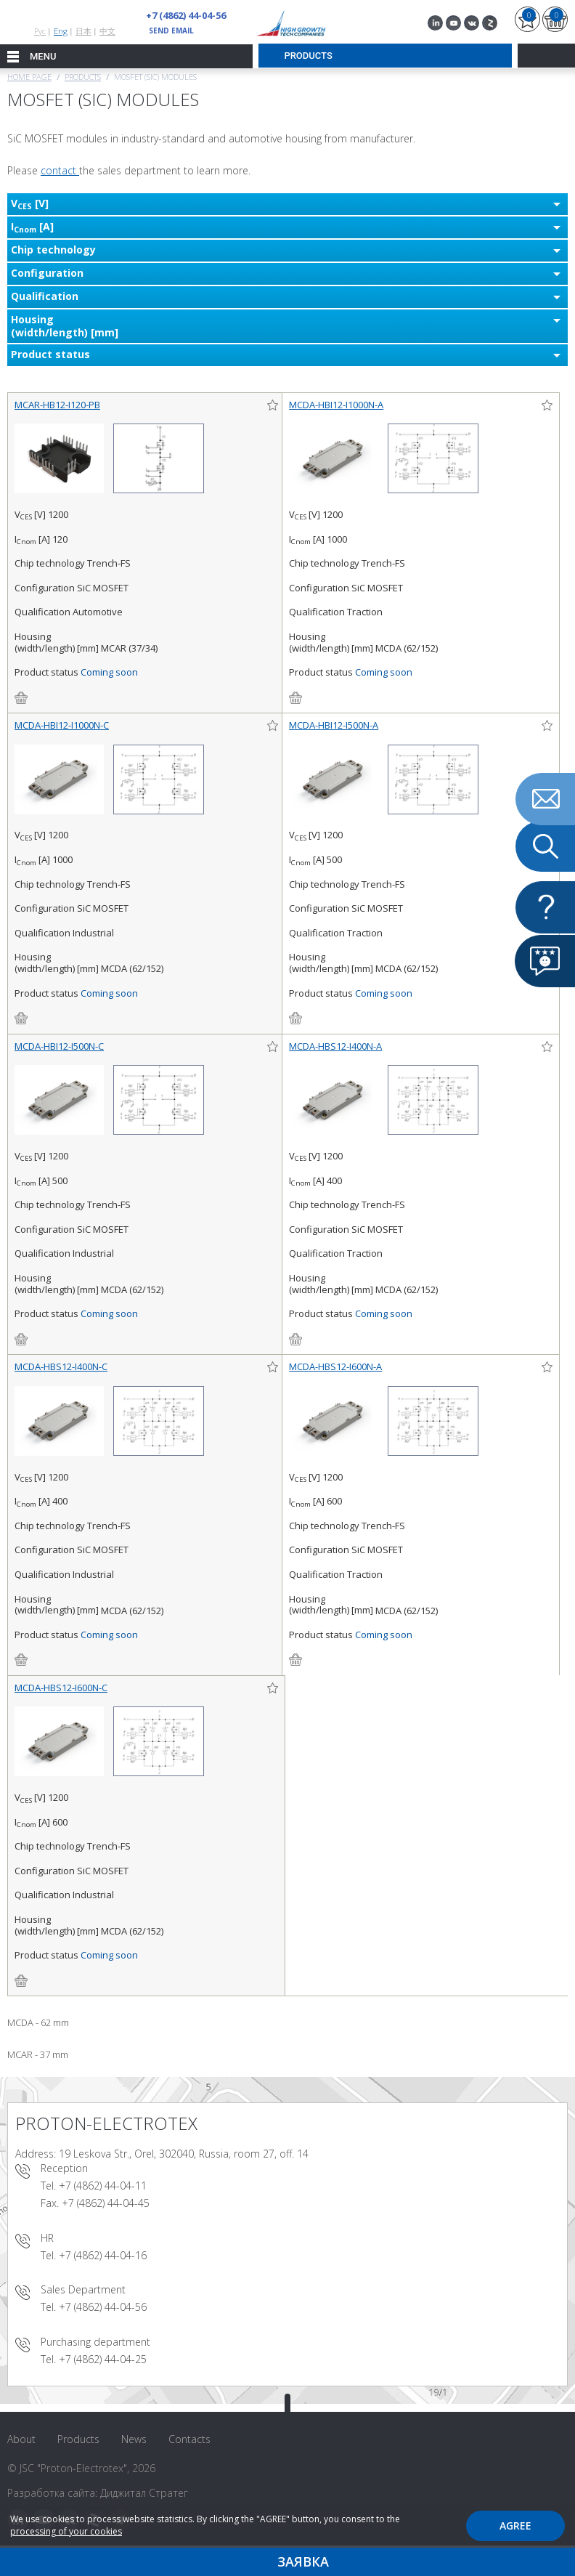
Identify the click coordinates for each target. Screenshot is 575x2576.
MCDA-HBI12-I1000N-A (336, 404)
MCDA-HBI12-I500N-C (59, 1046)
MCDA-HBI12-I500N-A (333, 725)
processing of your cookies (66, 2531)
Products (83, 76)
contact (60, 170)
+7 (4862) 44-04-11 (103, 2185)
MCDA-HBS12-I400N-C (61, 1366)
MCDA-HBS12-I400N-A (335, 1046)
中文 (107, 31)
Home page (29, 76)
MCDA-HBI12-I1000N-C (62, 725)
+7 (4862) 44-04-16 (103, 2255)
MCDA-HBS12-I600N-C (61, 1687)
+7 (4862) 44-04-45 (106, 2203)
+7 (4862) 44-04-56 (186, 15)
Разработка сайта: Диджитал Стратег (97, 2493)
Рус (40, 31)
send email (171, 30)
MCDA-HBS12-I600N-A (335, 1366)
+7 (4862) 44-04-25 (103, 2359)
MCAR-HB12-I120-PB (57, 404)
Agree (515, 2525)
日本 (83, 31)
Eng (61, 31)
